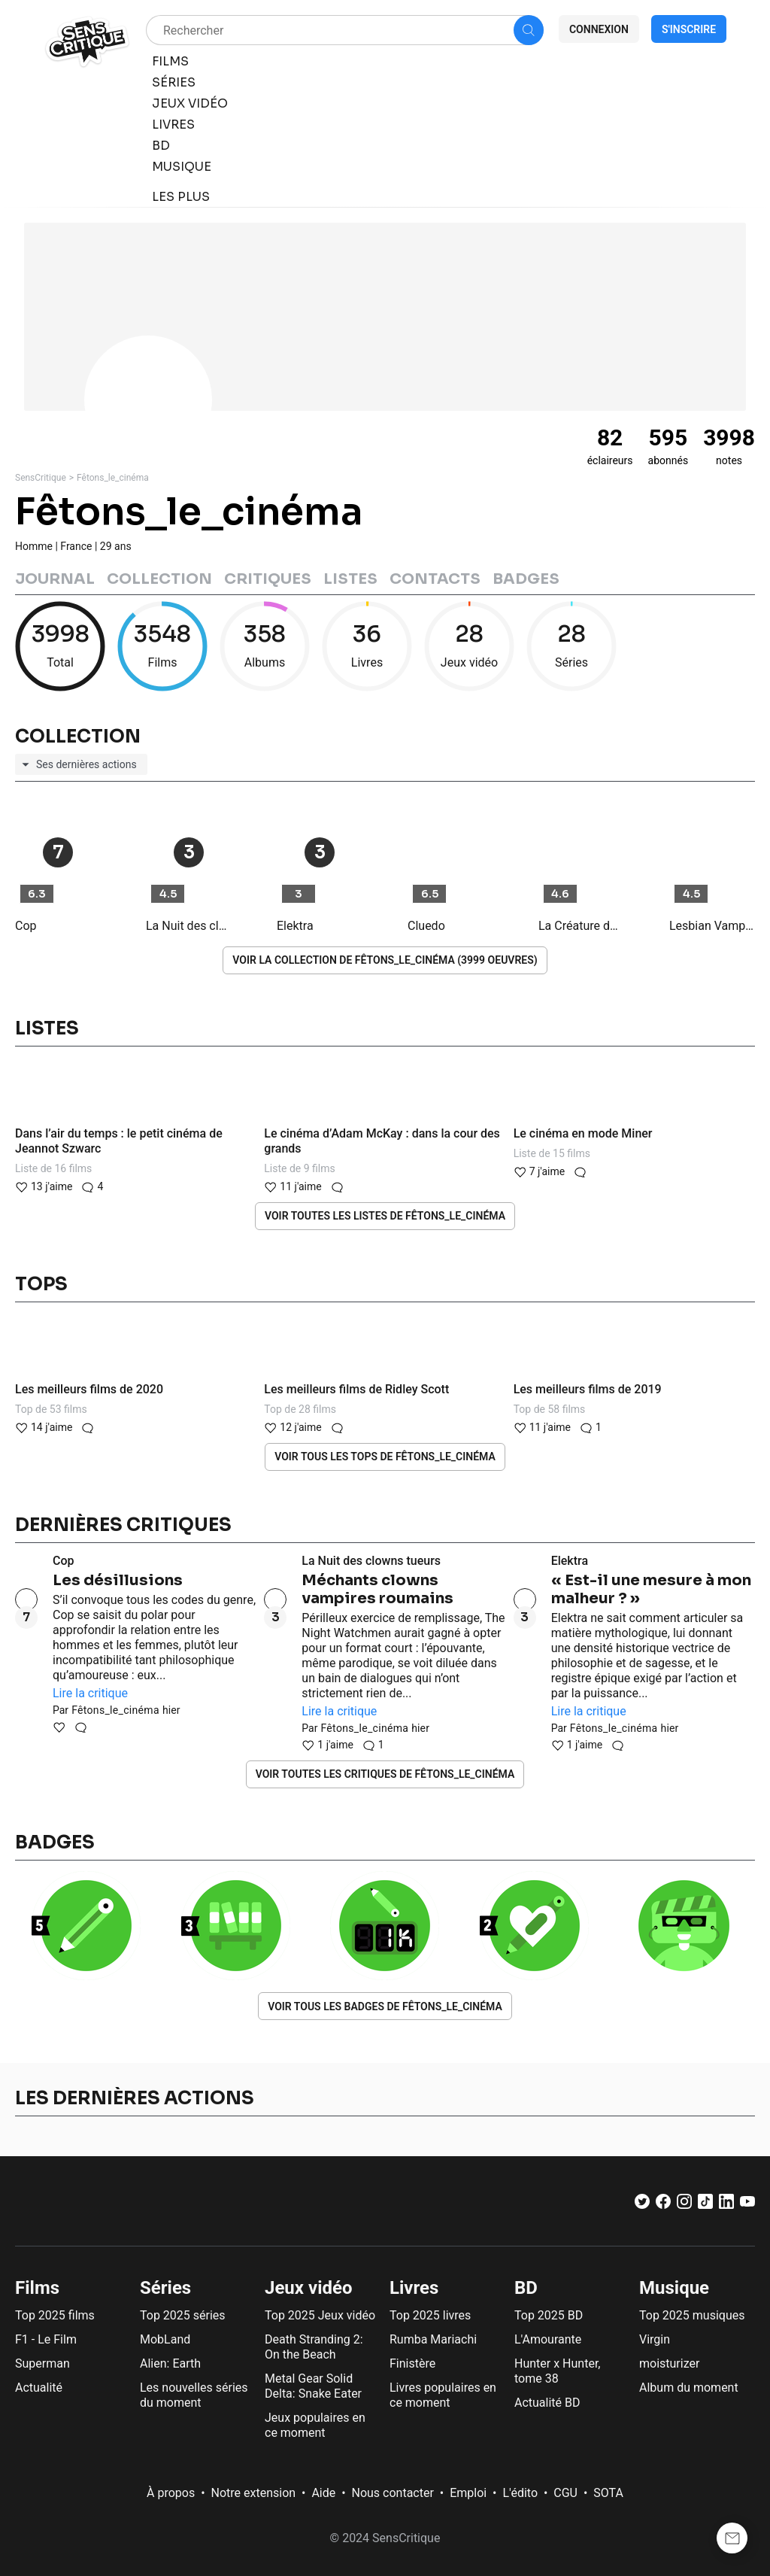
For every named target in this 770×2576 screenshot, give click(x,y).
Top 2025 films (55, 2315)
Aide (323, 2493)
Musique (674, 2287)
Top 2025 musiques (691, 2315)
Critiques (267, 579)
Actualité (38, 2387)
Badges (526, 579)
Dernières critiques (123, 1525)
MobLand (165, 2339)
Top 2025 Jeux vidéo (320, 2315)
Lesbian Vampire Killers (712, 926)
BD (526, 2287)
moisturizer (669, 2363)
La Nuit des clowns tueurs (189, 926)
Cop (26, 926)
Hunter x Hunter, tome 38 (557, 2371)
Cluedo (426, 926)
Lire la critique (90, 1693)
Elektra (295, 926)
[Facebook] (663, 2204)
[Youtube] (747, 2204)
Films (37, 2287)
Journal (55, 579)
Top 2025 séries (183, 2315)
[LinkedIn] (726, 2204)
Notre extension (253, 2493)
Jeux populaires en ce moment (315, 2425)
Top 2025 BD (548, 2315)
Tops (41, 1284)
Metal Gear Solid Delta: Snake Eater (313, 2386)
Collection (159, 579)
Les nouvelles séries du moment (194, 2395)
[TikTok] (705, 2204)
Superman (42, 2363)
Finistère (412, 2363)
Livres (414, 2287)
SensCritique (40, 477)
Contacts (435, 579)
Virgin (654, 2339)
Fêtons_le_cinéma (113, 477)
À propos (171, 2493)
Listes (350, 579)
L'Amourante (547, 2339)
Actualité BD (547, 2402)
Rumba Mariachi (433, 2339)
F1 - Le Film (46, 2339)
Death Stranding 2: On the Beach (314, 2347)
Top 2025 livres (430, 2315)
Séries (165, 2287)
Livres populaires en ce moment (443, 2395)
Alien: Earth (170, 2363)
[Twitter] (642, 2204)
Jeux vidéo (309, 2287)
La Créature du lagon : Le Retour (581, 926)
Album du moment (688, 2387)
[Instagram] (684, 2204)
